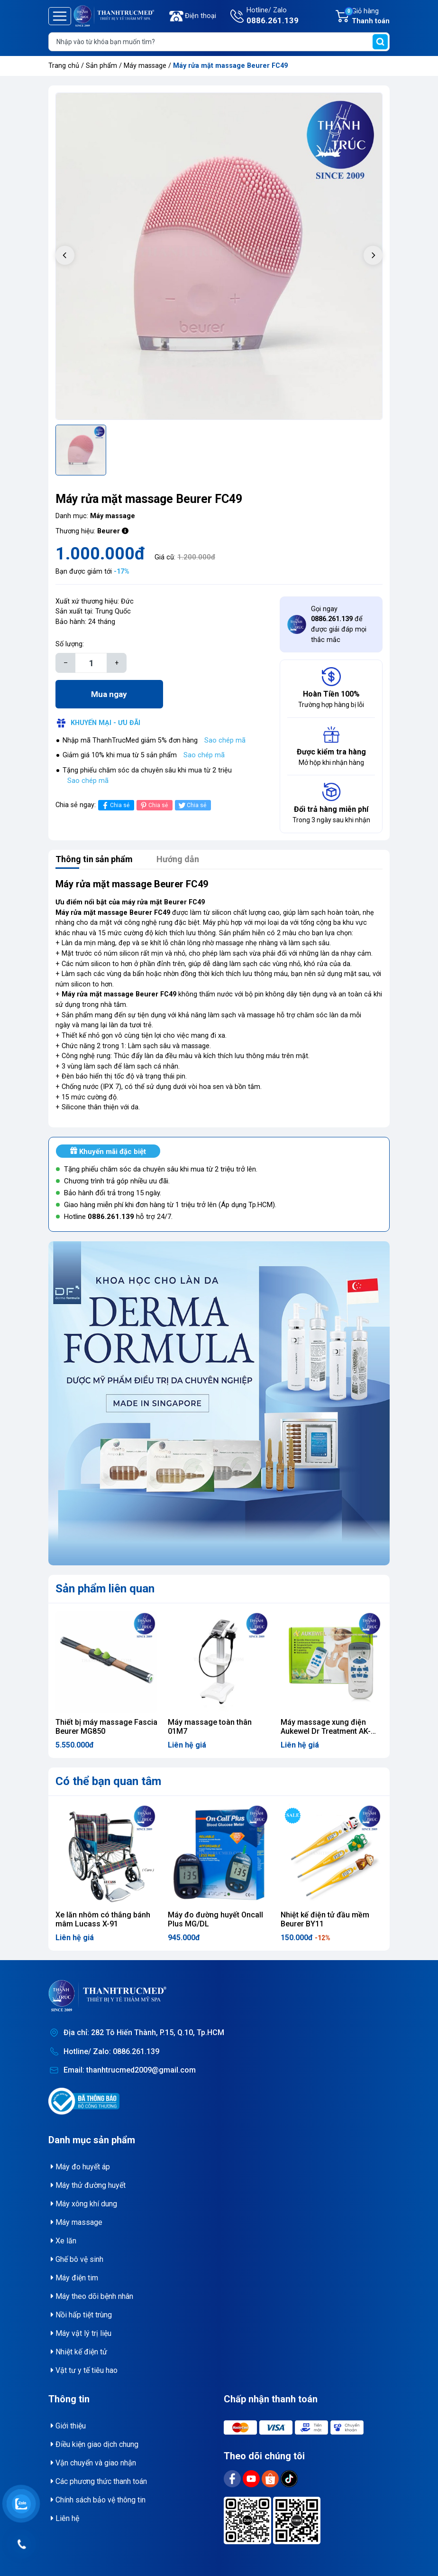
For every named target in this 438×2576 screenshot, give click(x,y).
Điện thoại (200, 16)
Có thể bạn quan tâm (108, 1781)
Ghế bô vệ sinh (77, 2259)
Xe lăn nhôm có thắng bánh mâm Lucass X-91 (102, 1919)
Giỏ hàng (367, 17)
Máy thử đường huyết (88, 2185)
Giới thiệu (68, 2425)
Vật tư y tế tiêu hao (84, 2370)
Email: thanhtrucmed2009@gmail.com (130, 2069)
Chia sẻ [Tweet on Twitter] (191, 805)
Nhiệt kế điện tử (79, 2351)
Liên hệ (65, 2518)
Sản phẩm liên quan (105, 1588)
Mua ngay (109, 694)
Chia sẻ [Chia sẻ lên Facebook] (114, 805)
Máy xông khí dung (84, 2203)
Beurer (108, 531)
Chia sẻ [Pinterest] (153, 805)
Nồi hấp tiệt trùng (81, 2314)
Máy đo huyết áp (80, 2166)
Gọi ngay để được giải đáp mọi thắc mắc (338, 624)
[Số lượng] (91, 663)
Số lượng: (69, 644)
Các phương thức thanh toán (99, 2481)
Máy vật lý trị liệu (81, 2333)
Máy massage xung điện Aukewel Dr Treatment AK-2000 (326, 1731)
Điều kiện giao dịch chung (94, 2444)
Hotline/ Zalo (272, 16)
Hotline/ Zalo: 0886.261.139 (111, 2051)
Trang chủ (63, 66)
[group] (219, 256)
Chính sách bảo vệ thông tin (98, 2499)
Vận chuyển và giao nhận (93, 2462)
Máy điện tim (74, 2277)
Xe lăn (63, 2240)
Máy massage (146, 66)
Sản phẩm (101, 66)
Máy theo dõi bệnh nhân (92, 2296)
